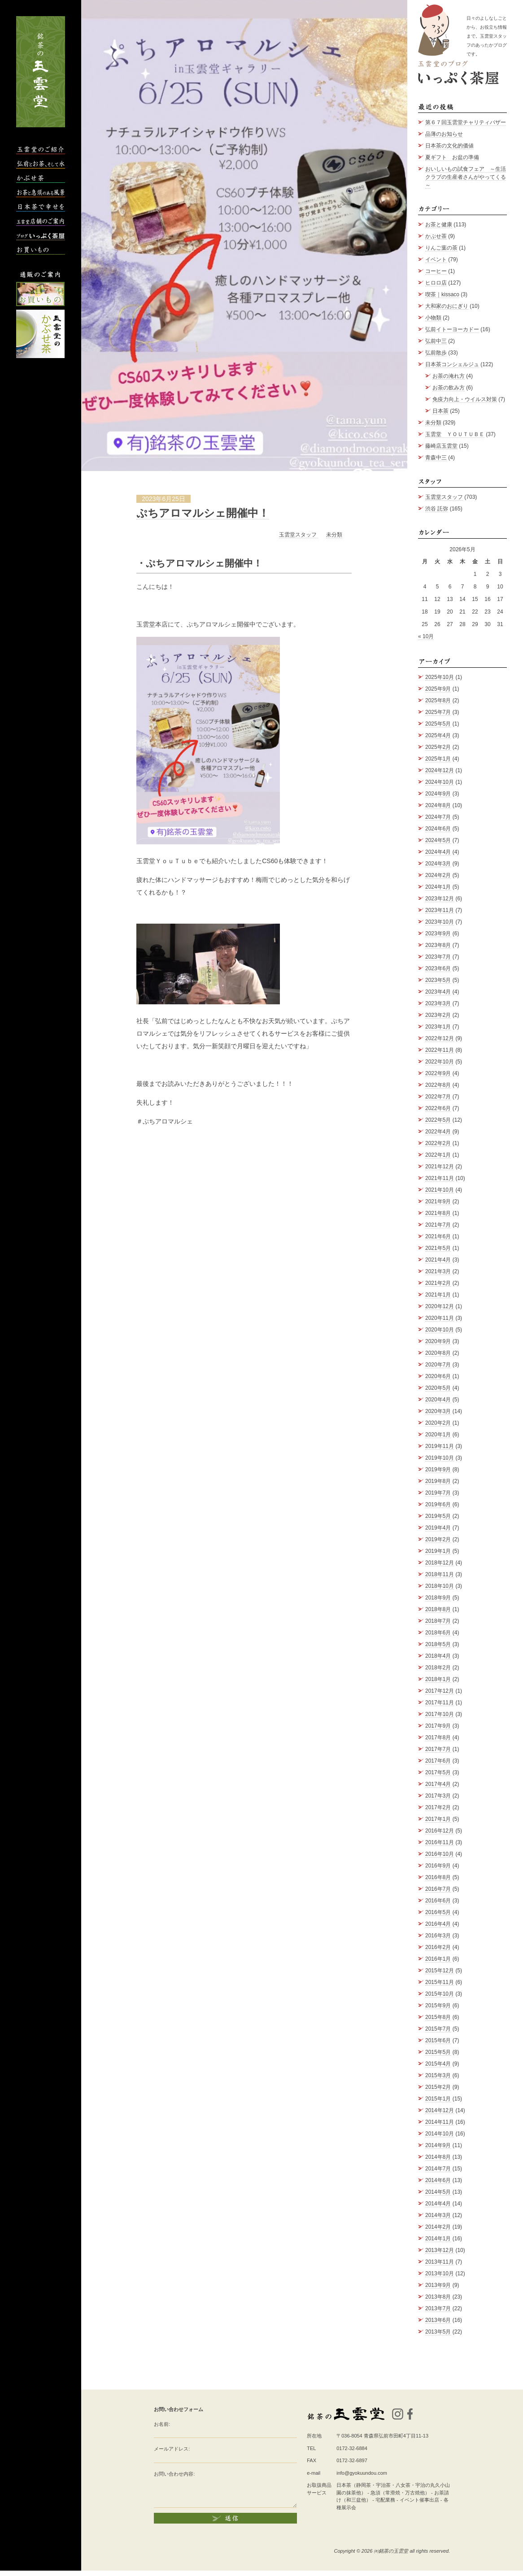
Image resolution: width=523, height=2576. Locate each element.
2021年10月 (439, 1190)
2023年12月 (439, 898)
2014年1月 (438, 2238)
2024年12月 (439, 770)
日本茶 (440, 411)
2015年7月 (438, 2029)
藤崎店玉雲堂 (441, 446)
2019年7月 (438, 1493)
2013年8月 (438, 2297)
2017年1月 (438, 1819)
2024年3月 (438, 863)
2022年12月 (439, 1038)
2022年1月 (438, 1155)
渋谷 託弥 (436, 509)
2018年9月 (438, 1598)
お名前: (162, 2424)
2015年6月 (438, 2040)
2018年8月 (438, 1609)
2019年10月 (439, 1458)
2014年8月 (438, 2157)
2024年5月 (438, 840)
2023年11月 (439, 910)
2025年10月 (439, 677)
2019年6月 (438, 1504)
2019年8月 (438, 1481)
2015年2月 (438, 2087)
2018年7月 (438, 1621)
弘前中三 (436, 341)
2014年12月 (439, 2110)
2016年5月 (438, 1912)
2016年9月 (438, 1866)
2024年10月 (439, 782)
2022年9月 (438, 1073)
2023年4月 (438, 992)
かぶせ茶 (436, 236)
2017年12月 (439, 1691)
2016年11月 (439, 1842)
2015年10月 (439, 1994)
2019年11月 (439, 1446)
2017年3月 (438, 1796)
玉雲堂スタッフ (298, 535)
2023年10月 (439, 922)
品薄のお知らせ (444, 134)
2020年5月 (438, 1388)
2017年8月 (438, 1737)
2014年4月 (438, 2203)
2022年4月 (438, 1131)
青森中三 (436, 457)
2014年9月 (438, 2145)
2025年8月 (438, 700)
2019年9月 (438, 1469)
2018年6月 (438, 1632)
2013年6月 (438, 2320)
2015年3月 (438, 2075)
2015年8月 (438, 2017)
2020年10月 (439, 1330)
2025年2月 (438, 747)
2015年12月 (439, 1970)
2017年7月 (438, 1749)
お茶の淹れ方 (448, 376)
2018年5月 (438, 1644)
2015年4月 (438, 2064)
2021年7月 (438, 1225)
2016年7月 (438, 1889)
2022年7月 (438, 1097)
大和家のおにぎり (446, 306)
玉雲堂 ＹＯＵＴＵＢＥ (454, 434)
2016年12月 (439, 1831)
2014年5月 (438, 2192)
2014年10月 (439, 2134)
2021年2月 (438, 1283)
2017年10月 (439, 1714)
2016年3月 (438, 1935)
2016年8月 (438, 1877)
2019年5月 (438, 1516)
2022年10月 (439, 1062)
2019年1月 (438, 1551)
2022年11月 (439, 1050)
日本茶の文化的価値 (449, 146)
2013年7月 (438, 2308)
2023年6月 (438, 968)
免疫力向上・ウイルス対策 (464, 399)
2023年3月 (438, 1003)
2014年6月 (438, 2180)
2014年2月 (438, 2227)
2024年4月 (438, 852)
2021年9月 (438, 1201)
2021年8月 (438, 1213)
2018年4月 (438, 1656)
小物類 (433, 318)
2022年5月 (438, 1120)
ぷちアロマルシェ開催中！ (202, 513)
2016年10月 (439, 1854)
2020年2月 (438, 1423)
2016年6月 (438, 1900)
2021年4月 (438, 1260)
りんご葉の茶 (441, 248)
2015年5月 (438, 2052)
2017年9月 (438, 1726)
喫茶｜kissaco (442, 294)
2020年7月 (438, 1364)
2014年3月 (438, 2215)
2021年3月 (438, 1271)
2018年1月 (438, 1679)
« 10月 (426, 636)
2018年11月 (439, 1574)
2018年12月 (439, 1563)
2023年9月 (438, 933)
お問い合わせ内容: (174, 2474)
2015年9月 (438, 2005)
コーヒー (436, 271)
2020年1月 (438, 1434)
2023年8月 (438, 945)
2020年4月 (438, 1399)
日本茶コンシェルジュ (452, 364)
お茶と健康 (438, 224)
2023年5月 (438, 980)
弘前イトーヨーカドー (452, 329)
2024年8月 (438, 805)
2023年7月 (438, 957)
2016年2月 (438, 1947)
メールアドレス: (172, 2448)
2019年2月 (438, 1539)
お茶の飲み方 (448, 388)
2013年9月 (438, 2285)
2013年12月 (439, 2250)
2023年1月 (438, 1027)
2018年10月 (439, 1586)
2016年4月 (438, 1924)
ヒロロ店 (436, 283)
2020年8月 (438, 1353)
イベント (436, 259)
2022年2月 (438, 1143)
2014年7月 (438, 2168)
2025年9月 (438, 689)
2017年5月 (438, 1772)
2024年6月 (438, 829)
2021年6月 (438, 1236)
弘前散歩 (436, 353)
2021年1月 (438, 1295)
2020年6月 (438, 1376)
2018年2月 (438, 1667)
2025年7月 (438, 712)
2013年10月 (439, 2273)
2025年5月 (438, 724)
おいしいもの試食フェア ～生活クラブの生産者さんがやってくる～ (465, 177)
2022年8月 (438, 1085)
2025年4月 (438, 735)
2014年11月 (439, 2122)
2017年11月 (439, 1702)
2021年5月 (438, 1248)
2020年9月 (438, 1341)
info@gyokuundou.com (361, 2473)
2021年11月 (439, 1178)
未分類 (334, 535)
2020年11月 (439, 1318)
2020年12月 (439, 1306)
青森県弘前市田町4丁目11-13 (396, 2435)
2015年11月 (439, 1982)
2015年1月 (438, 2099)
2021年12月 (439, 1166)
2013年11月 (439, 2262)
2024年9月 (438, 794)
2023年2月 (438, 1015)
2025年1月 (438, 759)
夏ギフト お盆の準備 (452, 157)
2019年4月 (438, 1528)
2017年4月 (438, 1784)
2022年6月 (438, 1108)
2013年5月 (438, 2332)
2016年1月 (438, 1959)
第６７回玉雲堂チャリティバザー (465, 122)
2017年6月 (438, 1761)
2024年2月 (438, 875)
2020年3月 (438, 1411)
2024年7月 (438, 817)
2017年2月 (438, 1807)
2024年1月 (438, 887)
